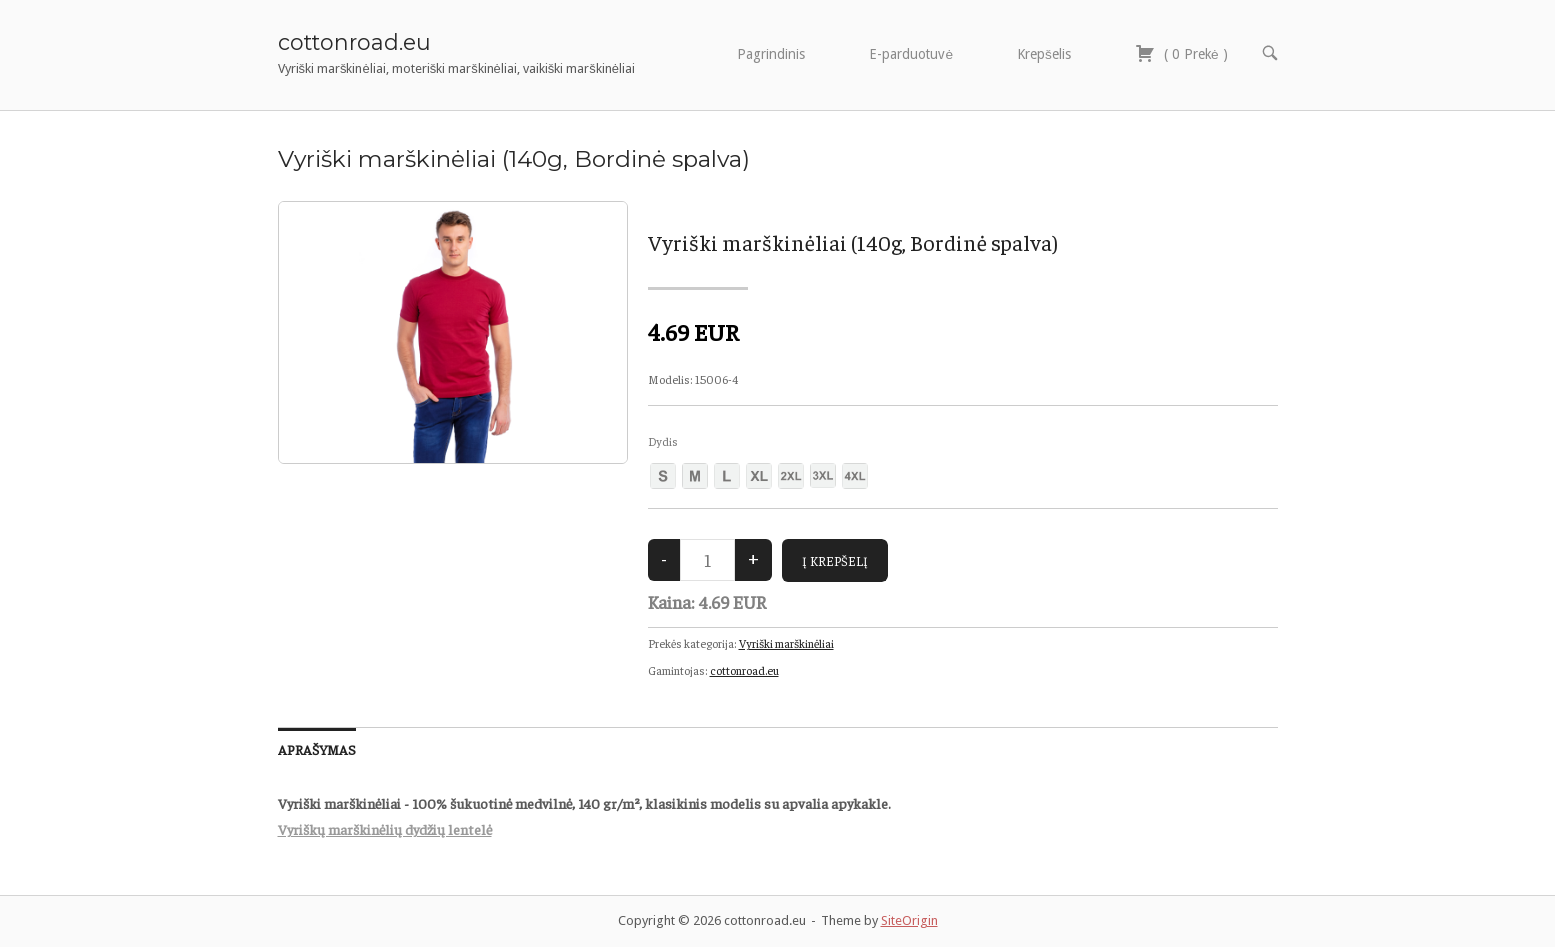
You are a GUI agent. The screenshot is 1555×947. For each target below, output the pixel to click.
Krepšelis (1044, 54)
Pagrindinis (771, 54)
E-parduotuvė (911, 54)
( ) (1181, 53)
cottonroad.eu (354, 42)
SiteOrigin (909, 920)
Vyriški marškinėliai (786, 643)
